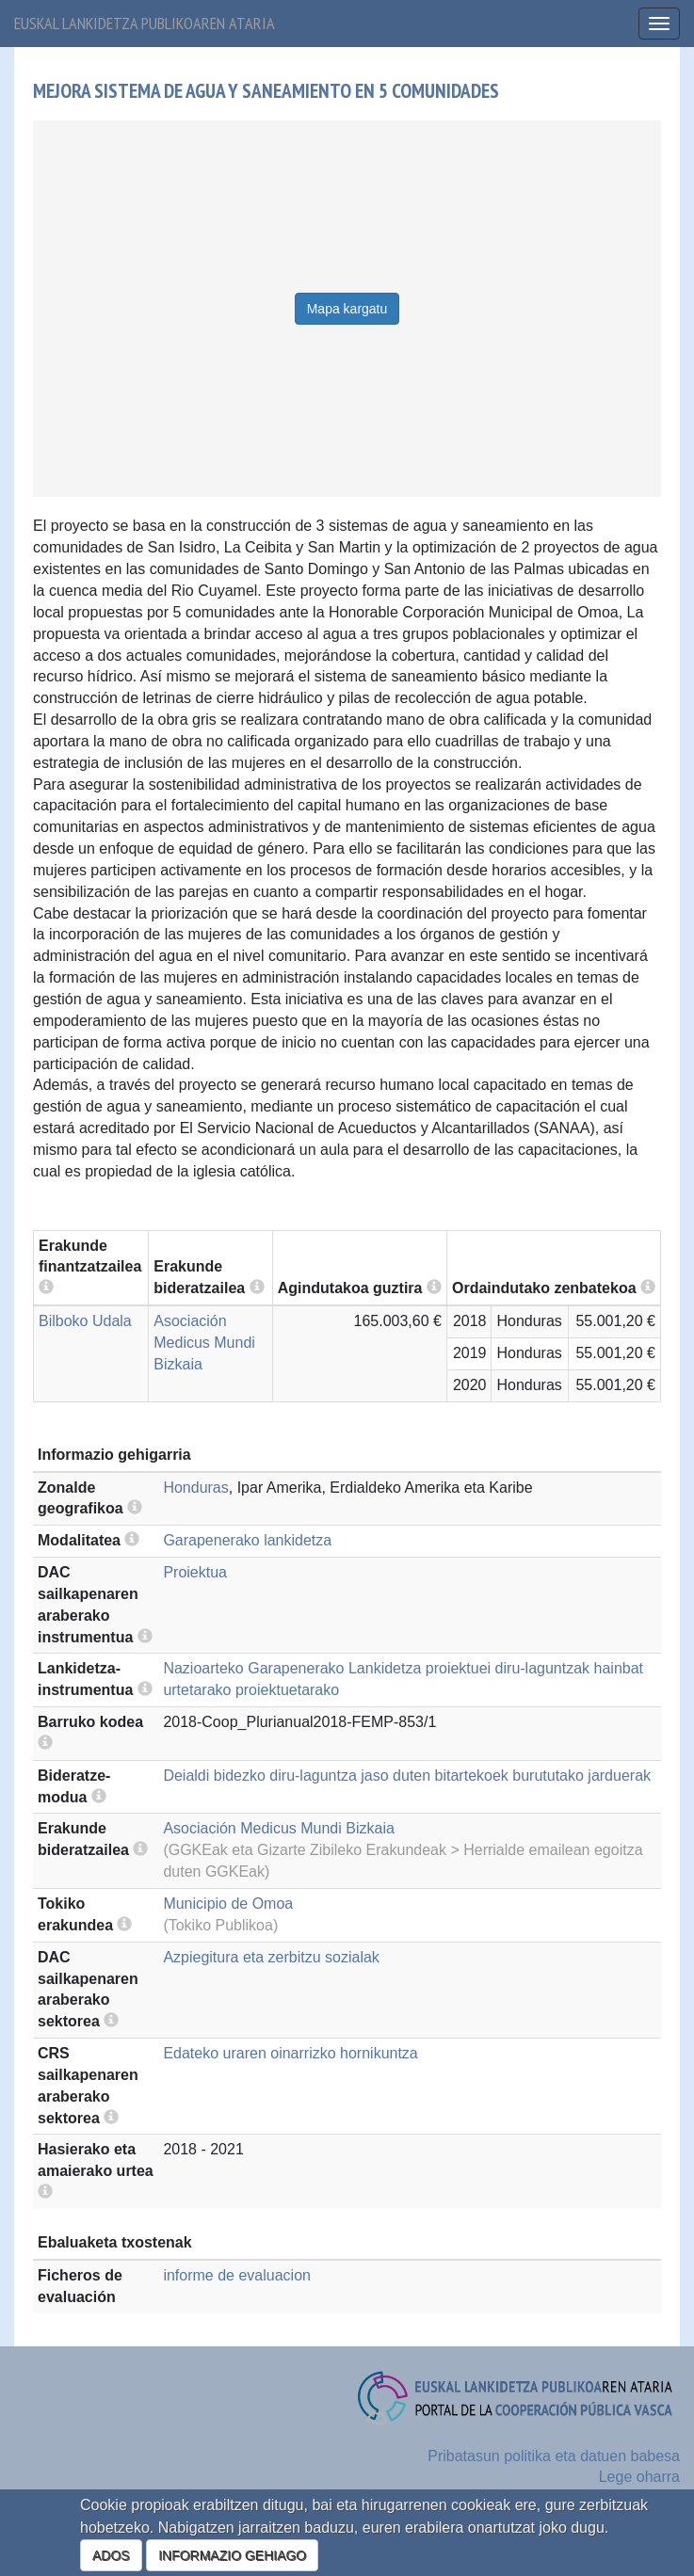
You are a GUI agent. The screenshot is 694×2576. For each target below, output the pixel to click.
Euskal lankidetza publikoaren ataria (144, 23)
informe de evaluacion (237, 2275)
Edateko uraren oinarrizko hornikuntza (290, 2053)
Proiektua (195, 1572)
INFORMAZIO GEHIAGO (232, 2555)
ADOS (111, 2555)
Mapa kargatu (347, 308)
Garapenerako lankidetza (247, 1540)
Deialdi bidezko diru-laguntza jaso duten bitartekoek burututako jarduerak (407, 1776)
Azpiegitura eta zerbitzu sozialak (271, 1957)
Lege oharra (639, 2477)
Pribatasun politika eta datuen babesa (554, 2456)
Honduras (195, 1488)
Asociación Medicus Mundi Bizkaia (204, 1342)
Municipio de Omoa (228, 1904)
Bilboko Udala (85, 1321)
